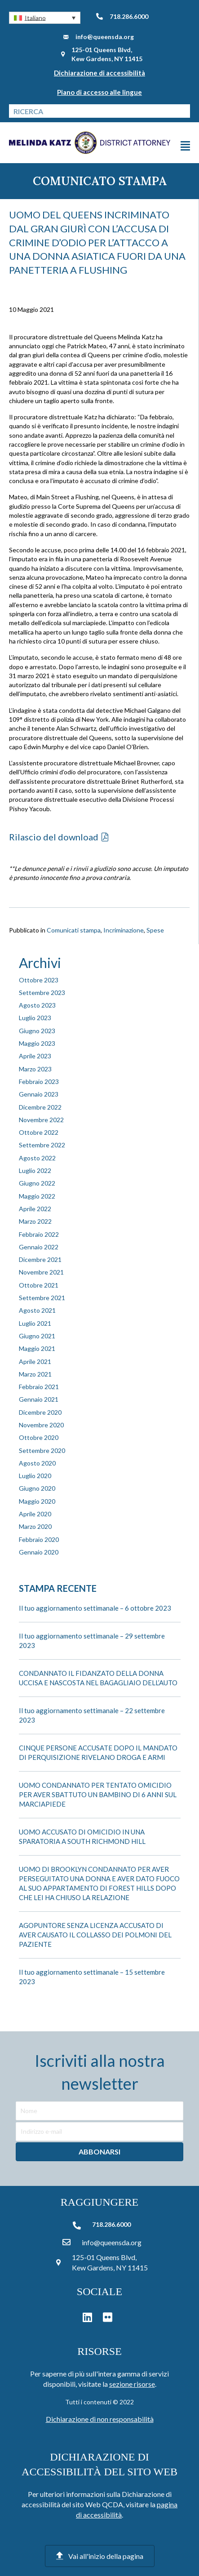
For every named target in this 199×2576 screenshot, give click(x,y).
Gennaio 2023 (38, 1094)
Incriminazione (123, 930)
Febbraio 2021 (39, 1386)
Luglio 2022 (35, 1170)
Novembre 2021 (41, 1272)
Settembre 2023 (42, 992)
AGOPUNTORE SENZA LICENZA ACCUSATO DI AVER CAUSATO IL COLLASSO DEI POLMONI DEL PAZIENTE (95, 1934)
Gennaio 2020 (38, 1552)
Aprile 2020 (35, 1514)
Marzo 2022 (35, 1221)
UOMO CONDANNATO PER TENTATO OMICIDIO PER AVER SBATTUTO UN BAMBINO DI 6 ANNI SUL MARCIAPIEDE (98, 1794)
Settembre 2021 (42, 1297)
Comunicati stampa (74, 930)
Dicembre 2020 (40, 1412)
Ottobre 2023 (38, 980)
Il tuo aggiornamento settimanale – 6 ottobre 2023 (95, 1608)
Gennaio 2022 (38, 1247)
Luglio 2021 (35, 1323)
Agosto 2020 (37, 1463)
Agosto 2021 (37, 1310)
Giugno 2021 (37, 1336)
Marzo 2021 (35, 1374)
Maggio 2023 (37, 1043)
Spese (155, 930)
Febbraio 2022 (39, 1234)
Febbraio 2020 (39, 1539)
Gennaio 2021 (38, 1399)
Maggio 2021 (37, 1348)
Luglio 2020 (35, 1475)
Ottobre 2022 (38, 1132)
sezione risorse (132, 2384)
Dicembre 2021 (40, 1259)
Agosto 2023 (37, 1005)
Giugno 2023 (37, 1031)
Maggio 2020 (37, 1501)
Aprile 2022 (35, 1208)
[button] (44, 18)
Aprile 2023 (35, 1056)
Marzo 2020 (35, 1526)
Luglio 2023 (35, 1018)
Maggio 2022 (37, 1196)
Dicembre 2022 (40, 1107)
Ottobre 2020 (38, 1437)
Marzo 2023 (35, 1069)
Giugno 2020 (37, 1488)
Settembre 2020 (42, 1450)
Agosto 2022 (37, 1158)
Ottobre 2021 (38, 1285)
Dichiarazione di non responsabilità (100, 2419)
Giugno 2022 (37, 1183)
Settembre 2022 (42, 1145)
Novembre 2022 (41, 1120)
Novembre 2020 (41, 1425)
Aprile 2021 (35, 1361)
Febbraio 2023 (39, 1081)
